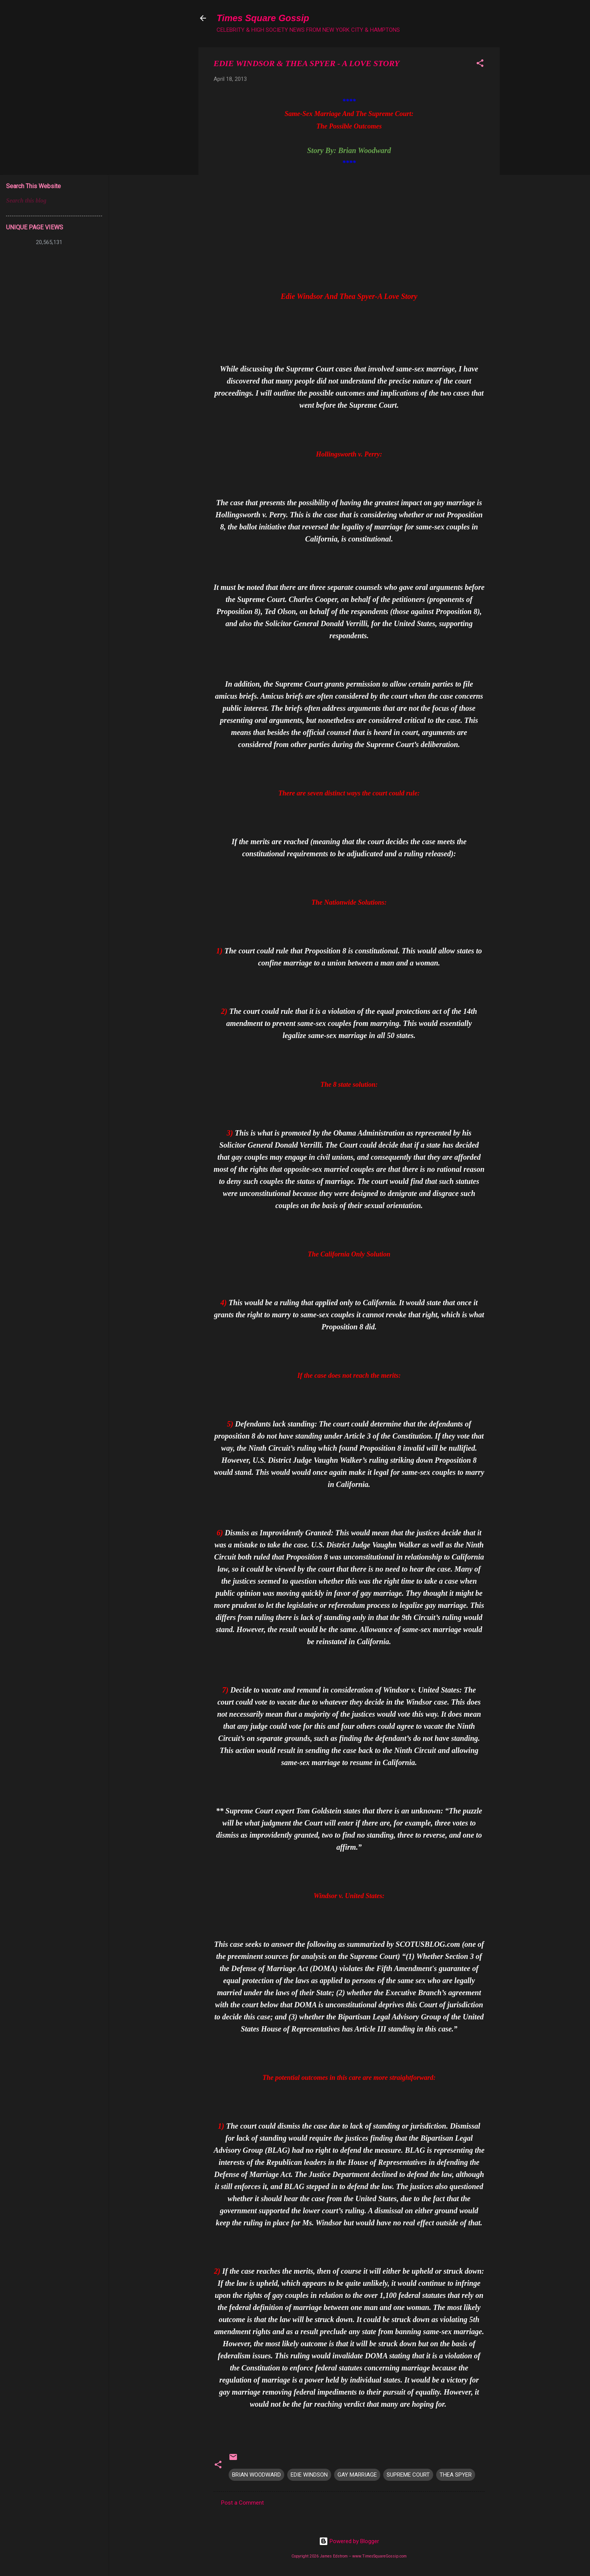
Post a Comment (242, 2502)
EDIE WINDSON (309, 2474)
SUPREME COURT (408, 2474)
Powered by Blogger (349, 2541)
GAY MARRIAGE (357, 2474)
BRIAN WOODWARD (256, 2474)
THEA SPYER (456, 2474)
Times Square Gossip (263, 18)
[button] (480, 64)
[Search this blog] (54, 201)
